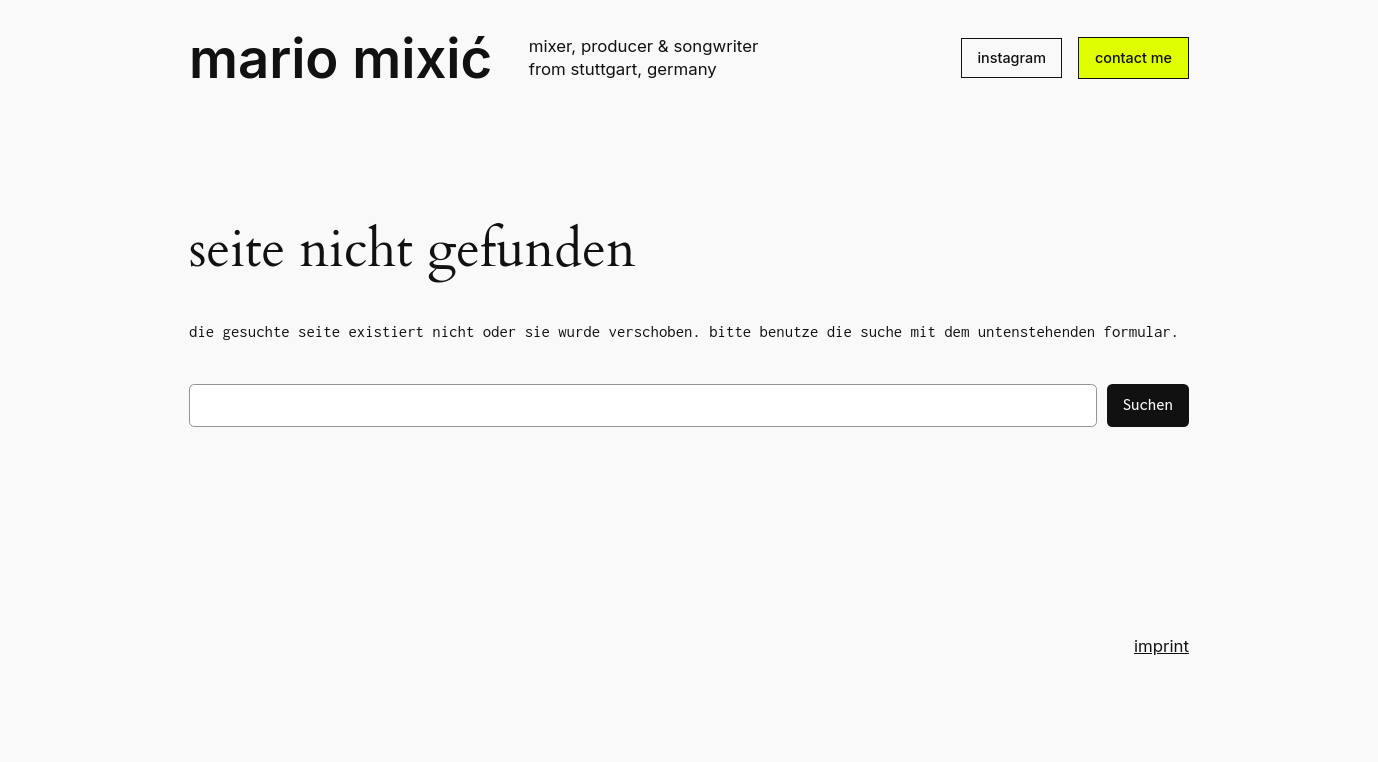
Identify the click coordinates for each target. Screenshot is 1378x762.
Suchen (1148, 404)
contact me (1133, 57)
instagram (1011, 57)
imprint (1161, 646)
